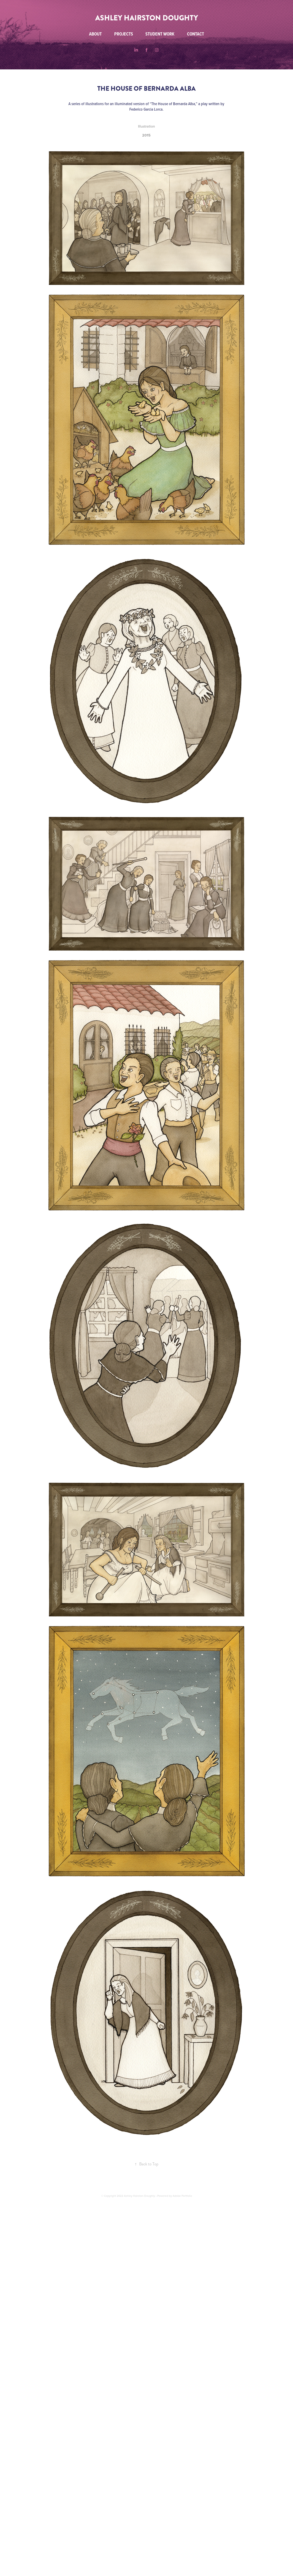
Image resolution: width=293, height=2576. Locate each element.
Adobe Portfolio (182, 2196)
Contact (195, 34)
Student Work (159, 34)
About (95, 34)
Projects (123, 34)
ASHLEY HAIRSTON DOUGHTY (146, 18)
